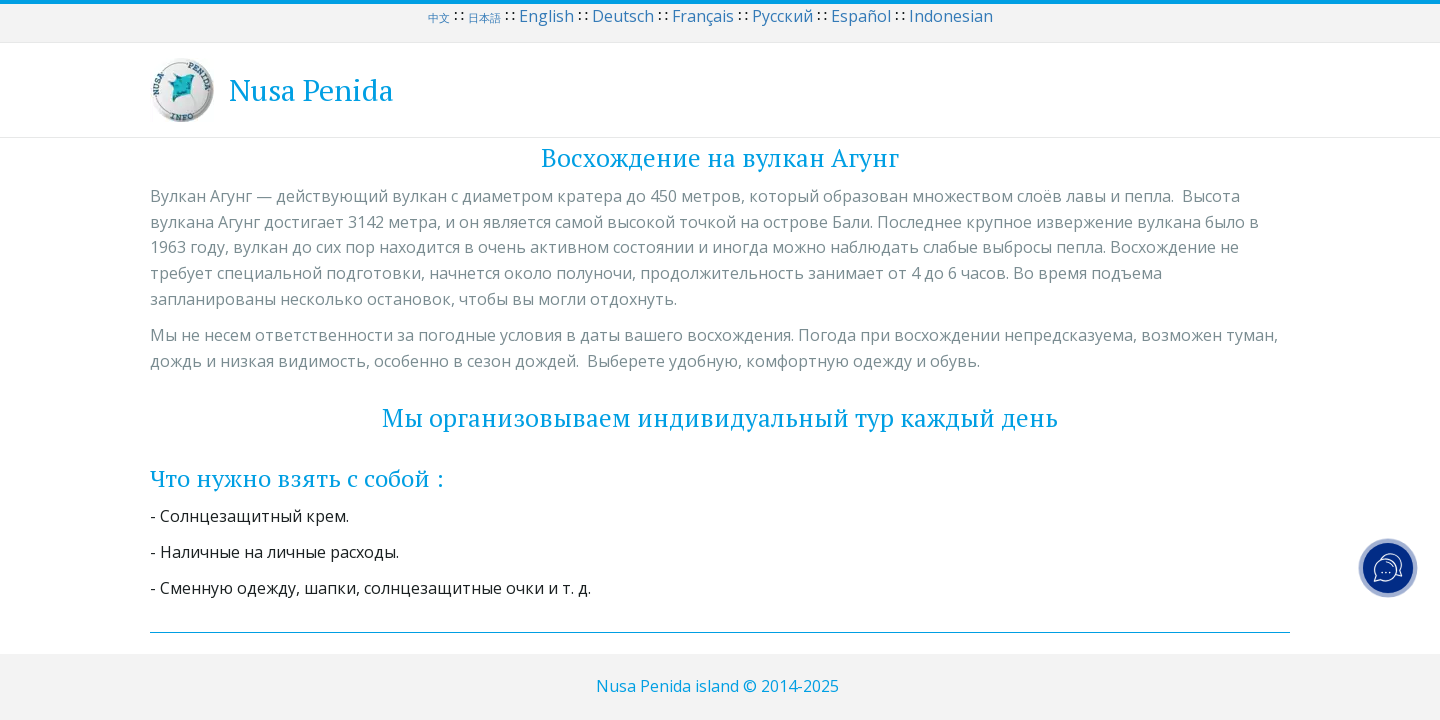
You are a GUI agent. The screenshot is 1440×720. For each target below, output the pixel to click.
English (546, 16)
